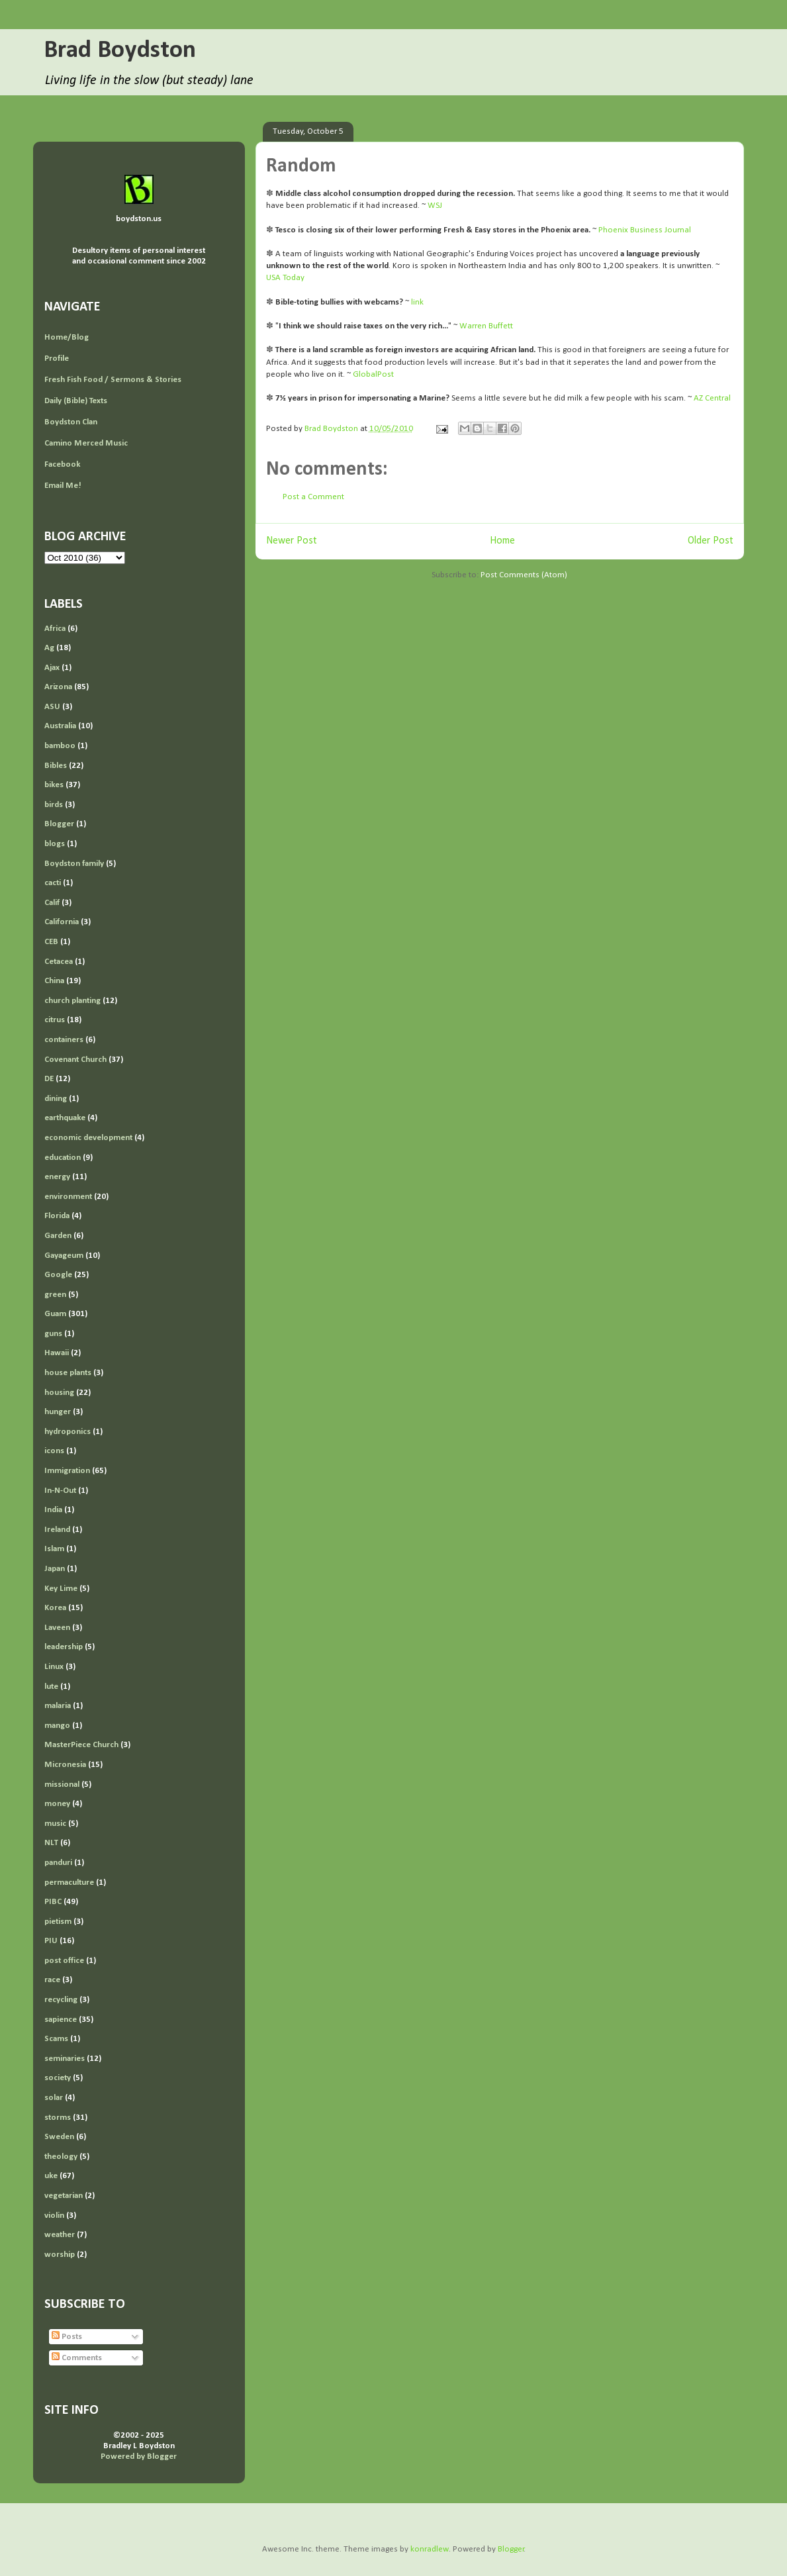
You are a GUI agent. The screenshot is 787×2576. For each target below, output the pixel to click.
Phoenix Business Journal (644, 230)
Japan (54, 1568)
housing (59, 1392)
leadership (63, 1647)
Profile (56, 358)
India (53, 1509)
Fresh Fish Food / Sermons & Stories (112, 379)
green (55, 1294)
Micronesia (65, 1764)
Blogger (59, 824)
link (417, 302)
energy (57, 1176)
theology (60, 2156)
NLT (51, 1842)
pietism (57, 1921)
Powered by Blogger (139, 2456)
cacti (52, 883)
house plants (67, 1372)
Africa (55, 628)
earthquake (64, 1118)
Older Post (710, 541)
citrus (54, 1020)
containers (63, 1039)
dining (55, 1098)
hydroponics (67, 1431)
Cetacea (58, 961)
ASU (52, 706)
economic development (88, 1137)
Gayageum (63, 1255)
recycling (60, 1999)
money (57, 1803)
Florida (56, 1216)
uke (51, 2175)
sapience (60, 2019)
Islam (54, 1549)
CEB (51, 941)
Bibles (55, 765)
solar (53, 2097)
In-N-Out (60, 1490)
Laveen (57, 1627)
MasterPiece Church (81, 1745)
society (57, 2078)
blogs (54, 843)
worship (59, 2254)
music (55, 1823)
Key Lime (60, 1588)
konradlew (429, 2549)
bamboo (59, 745)
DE (49, 1078)
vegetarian (63, 2195)
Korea (55, 1607)
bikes (54, 785)
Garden (57, 1235)
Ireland (57, 1529)
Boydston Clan (70, 422)
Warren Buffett (486, 326)
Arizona (58, 687)
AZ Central (712, 398)
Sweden (59, 2136)
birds (53, 804)
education (62, 1157)
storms (57, 2117)
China (54, 981)
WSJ (435, 205)
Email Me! (62, 485)
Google (58, 1274)
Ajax (52, 667)
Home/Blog (66, 337)
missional (61, 1784)
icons (54, 1451)
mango (57, 1725)
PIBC (53, 1901)
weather (59, 2234)
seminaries (64, 2058)
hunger (57, 1411)
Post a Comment (313, 497)
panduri (58, 1862)
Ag (49, 648)
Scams (56, 2038)
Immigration (67, 1470)
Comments (77, 2358)
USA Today (285, 277)
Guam (55, 1314)
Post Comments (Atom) (524, 575)
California (61, 922)
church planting (72, 1000)
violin (54, 2215)
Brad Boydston (120, 51)
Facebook (62, 464)
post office (64, 1960)
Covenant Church (75, 1059)
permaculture (69, 1882)
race (52, 1980)
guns (53, 1333)
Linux (54, 1666)
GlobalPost (373, 374)
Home (502, 541)
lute (51, 1686)
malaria (57, 1705)
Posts (67, 2336)
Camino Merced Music (86, 443)
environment (68, 1196)
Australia (60, 726)
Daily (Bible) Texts (75, 401)
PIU (51, 1940)
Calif (52, 902)
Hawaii (56, 1353)
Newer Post (291, 541)
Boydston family (74, 863)
